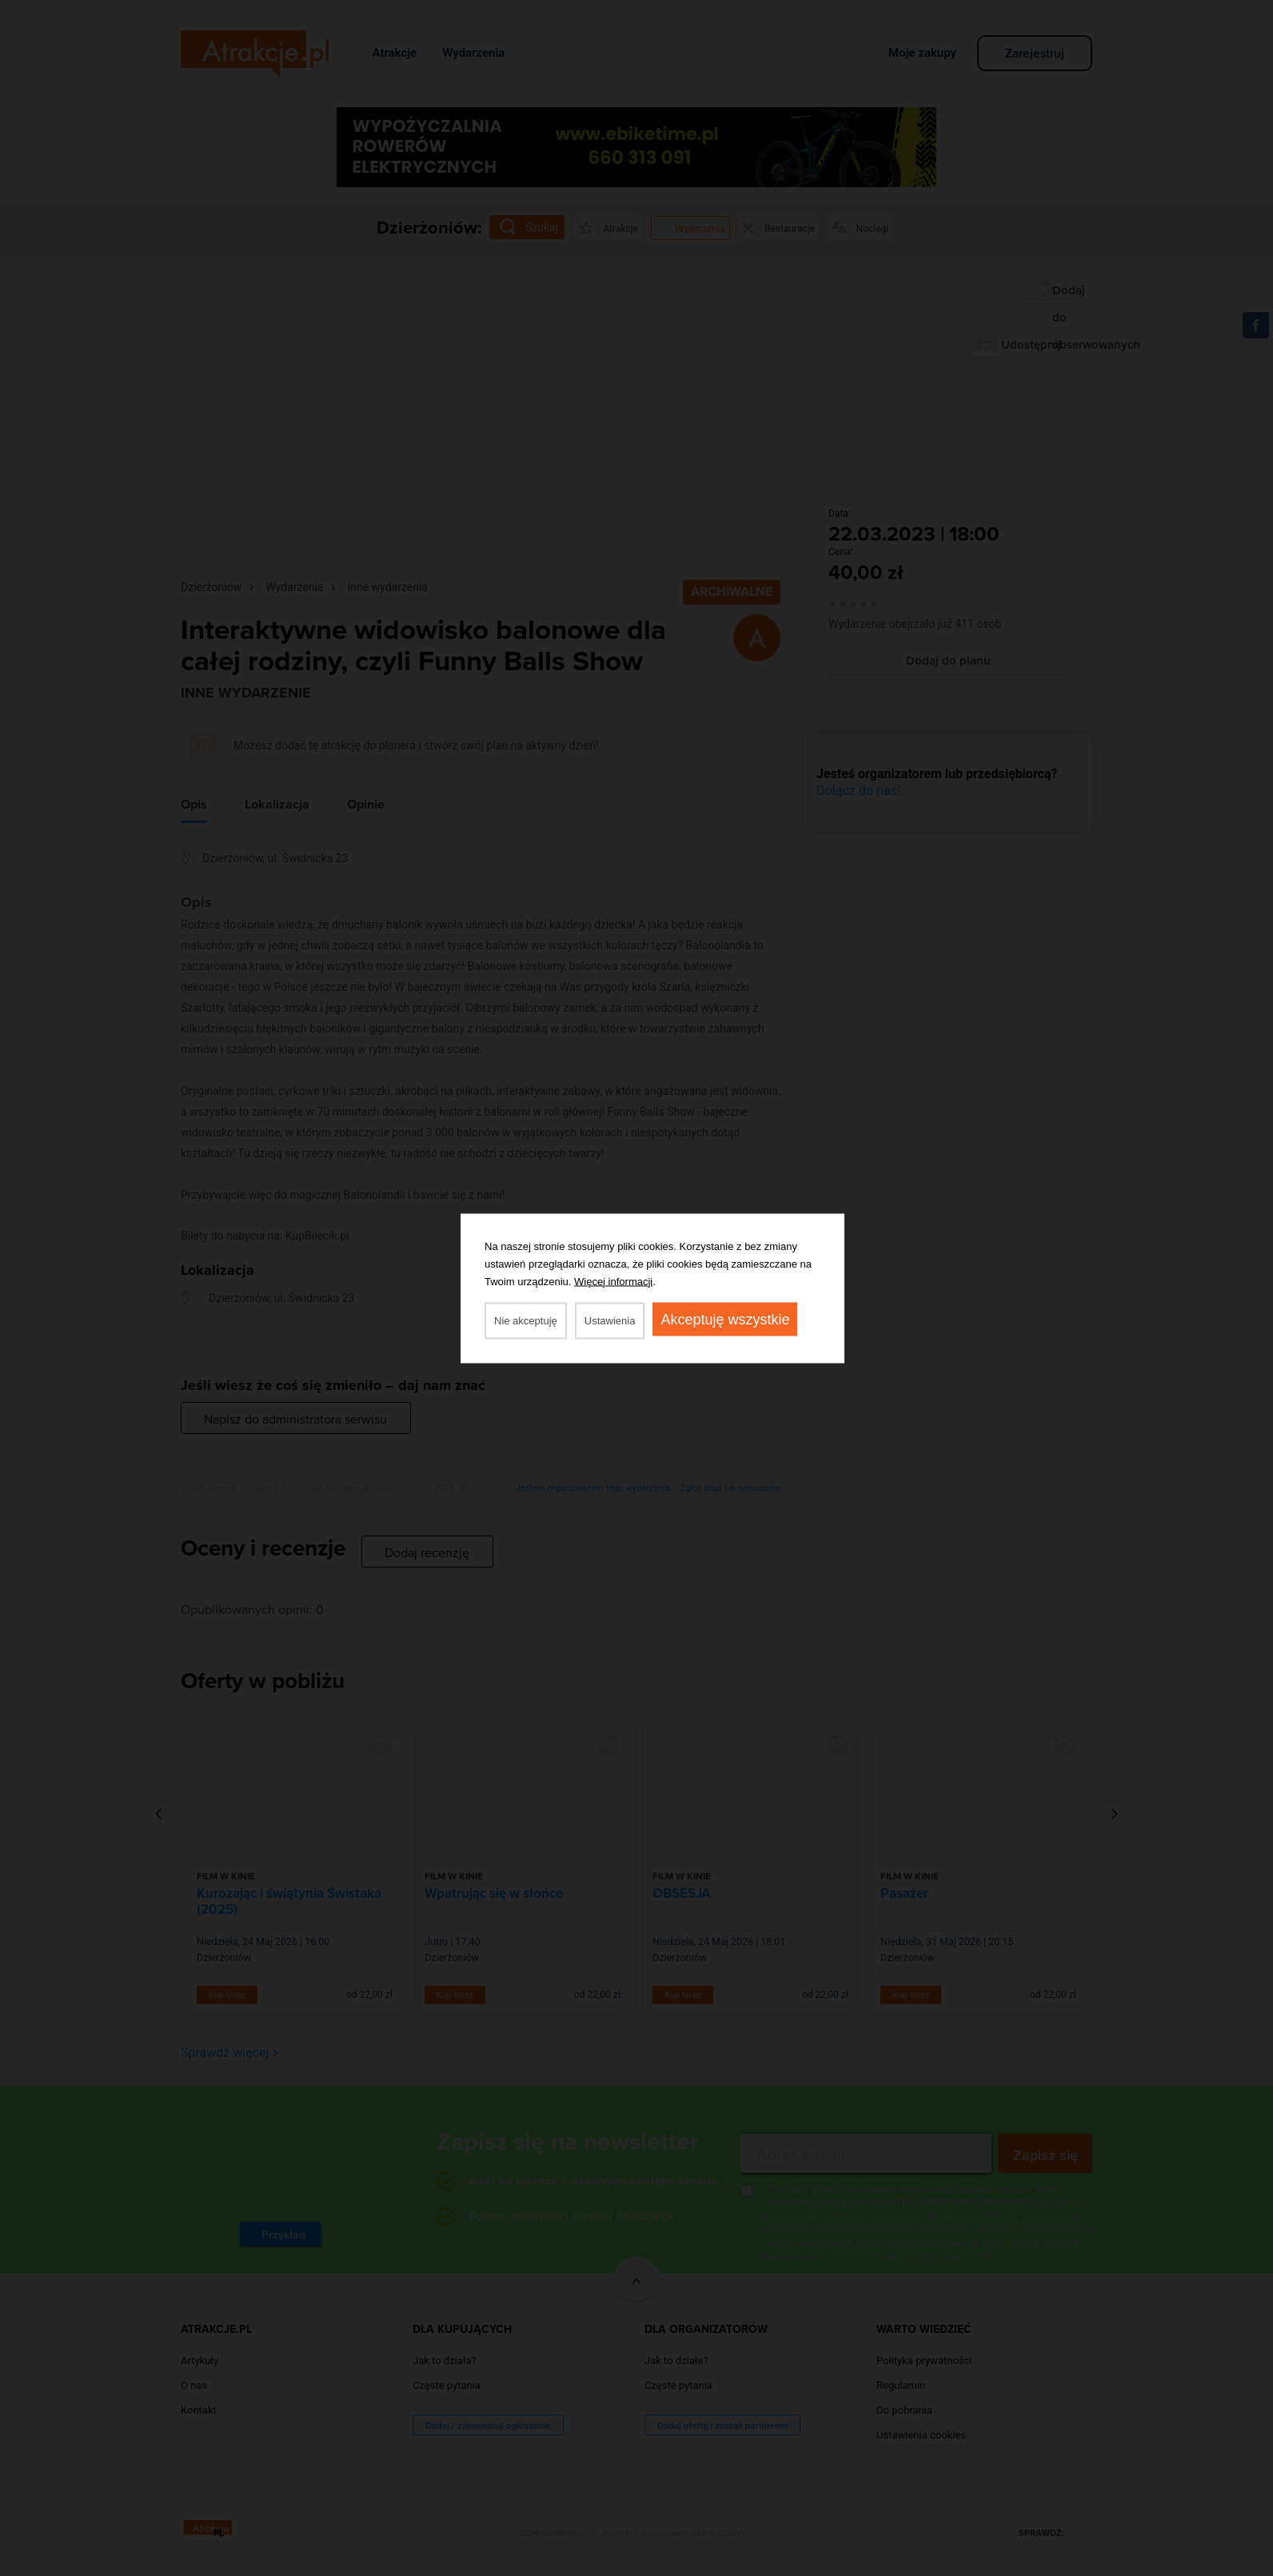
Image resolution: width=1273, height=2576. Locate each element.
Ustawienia (610, 1320)
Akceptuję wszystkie (724, 1319)
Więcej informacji (613, 1281)
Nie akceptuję (525, 1320)
